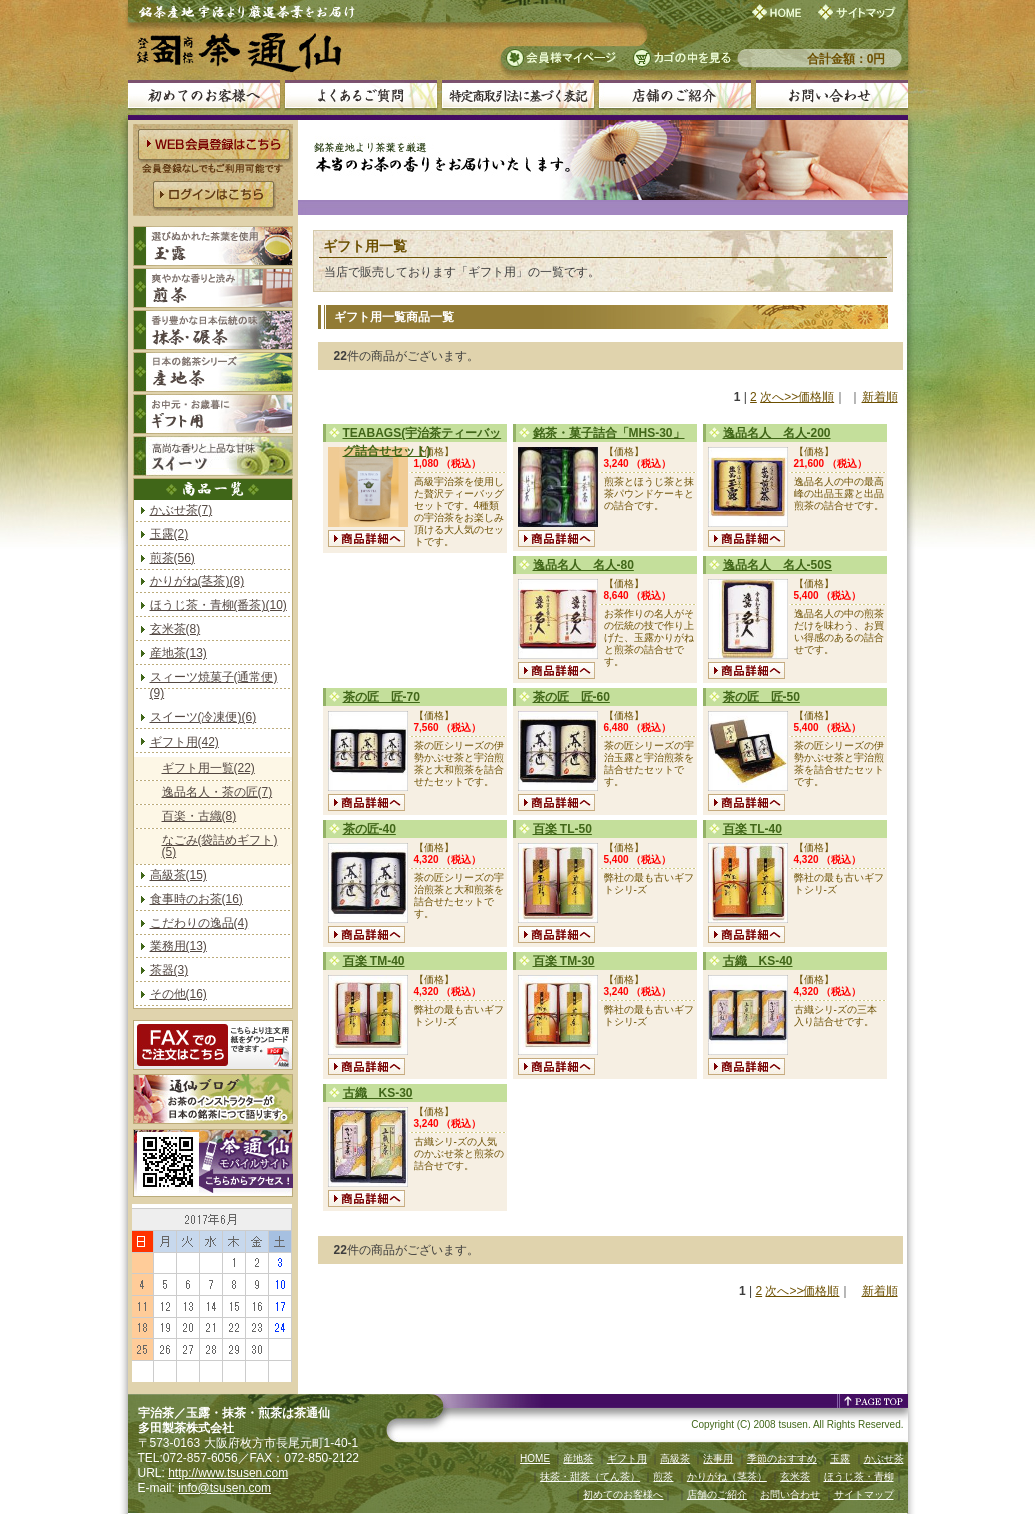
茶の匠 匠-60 (571, 697)
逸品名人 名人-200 (777, 433)
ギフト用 (627, 1458)
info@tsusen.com (224, 1488)
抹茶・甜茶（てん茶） (590, 1476)
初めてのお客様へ (623, 1494)
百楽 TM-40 (374, 961)
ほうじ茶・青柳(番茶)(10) (218, 605)
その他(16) (178, 994)
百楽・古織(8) (199, 816)
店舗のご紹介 (717, 1494)
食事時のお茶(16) (196, 899)
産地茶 (578, 1458)
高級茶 (675, 1458)
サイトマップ (864, 1494)
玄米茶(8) (175, 629)
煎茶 (663, 1476)
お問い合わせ (790, 1494)
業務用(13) (178, 946)
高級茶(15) (178, 875)
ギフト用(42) (184, 742)
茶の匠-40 (369, 829)
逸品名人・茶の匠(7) (217, 792)
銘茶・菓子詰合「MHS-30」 (609, 433)
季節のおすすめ (782, 1458)
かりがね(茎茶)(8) (197, 581)
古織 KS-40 (758, 961)
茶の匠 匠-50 (761, 697)
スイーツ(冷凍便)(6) (203, 717)
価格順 (816, 397)
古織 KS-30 (378, 1093)
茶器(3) (169, 970)
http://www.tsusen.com (228, 1473)
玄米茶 (795, 1476)
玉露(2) (169, 534)
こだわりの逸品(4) (199, 923)
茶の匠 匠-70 (381, 697)
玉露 (840, 1458)
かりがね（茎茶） (727, 1476)
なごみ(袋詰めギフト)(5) (220, 846)
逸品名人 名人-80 (583, 565)
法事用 (718, 1458)
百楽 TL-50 (562, 829)
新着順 (880, 397)
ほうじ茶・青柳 (859, 1476)
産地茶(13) (178, 653)
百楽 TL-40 (752, 829)
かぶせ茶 (884, 1458)
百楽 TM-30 (564, 961)
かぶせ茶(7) (181, 510)
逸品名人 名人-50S (777, 565)
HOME (535, 1458)
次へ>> (779, 397)
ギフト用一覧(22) (208, 768)
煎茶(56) (172, 558)
